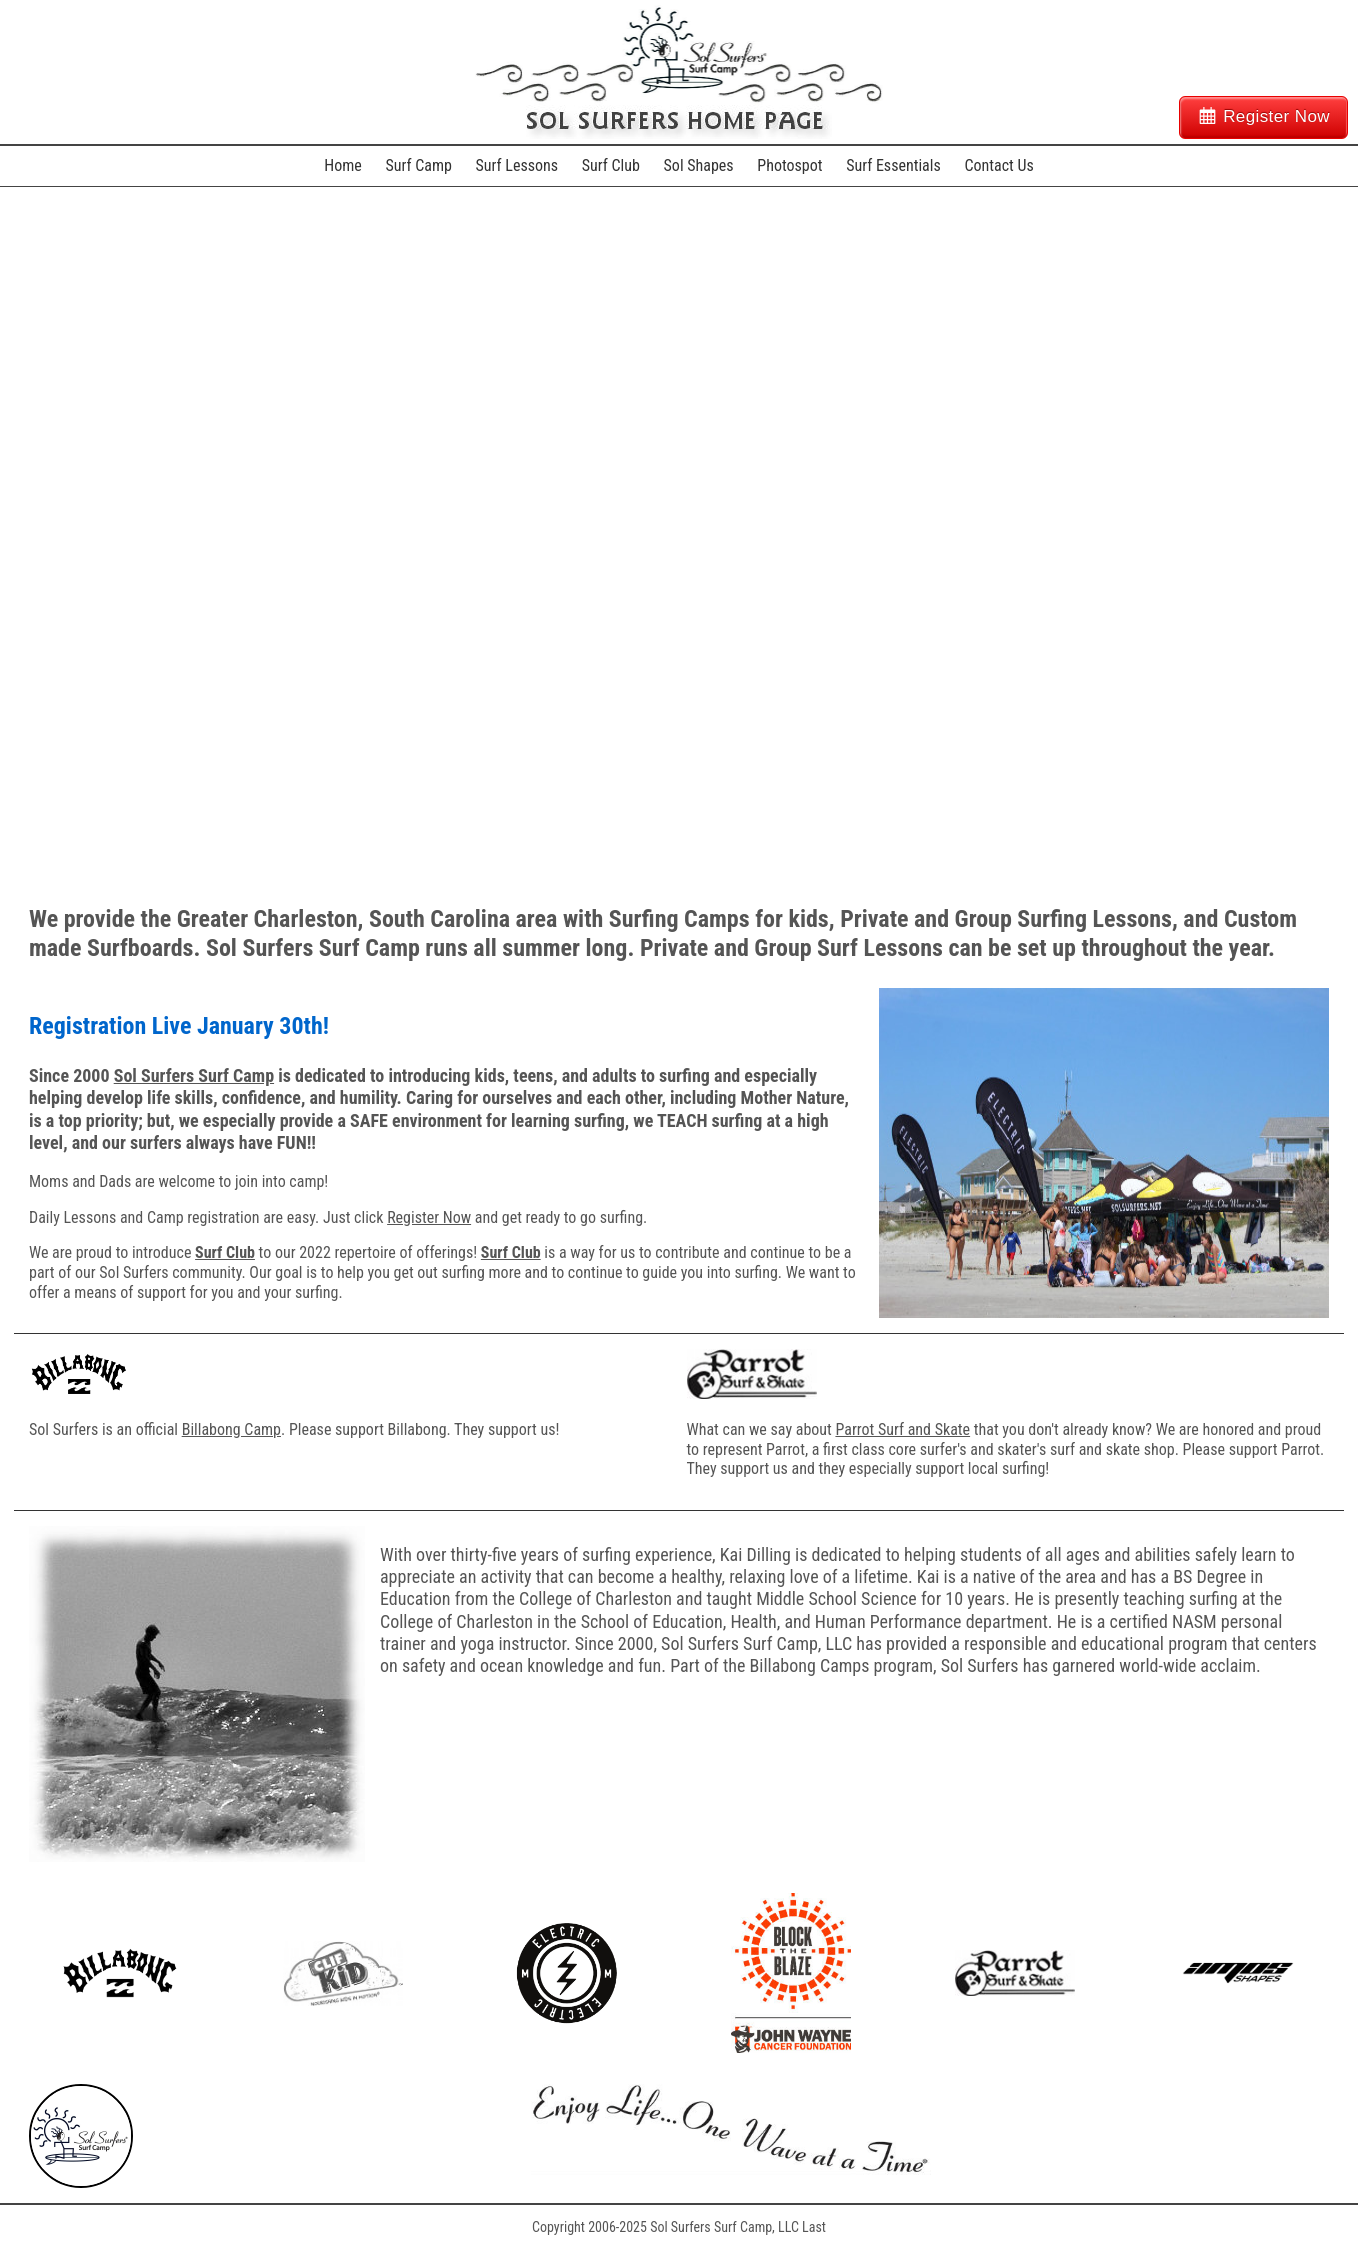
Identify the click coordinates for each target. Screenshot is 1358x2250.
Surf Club (611, 165)
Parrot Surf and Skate (902, 1429)
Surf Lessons (517, 165)
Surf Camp (418, 165)
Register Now (1276, 116)
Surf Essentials (893, 165)
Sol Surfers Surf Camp (194, 1075)
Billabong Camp (231, 1429)
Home (343, 165)
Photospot (789, 165)
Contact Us (998, 165)
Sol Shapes (699, 165)
